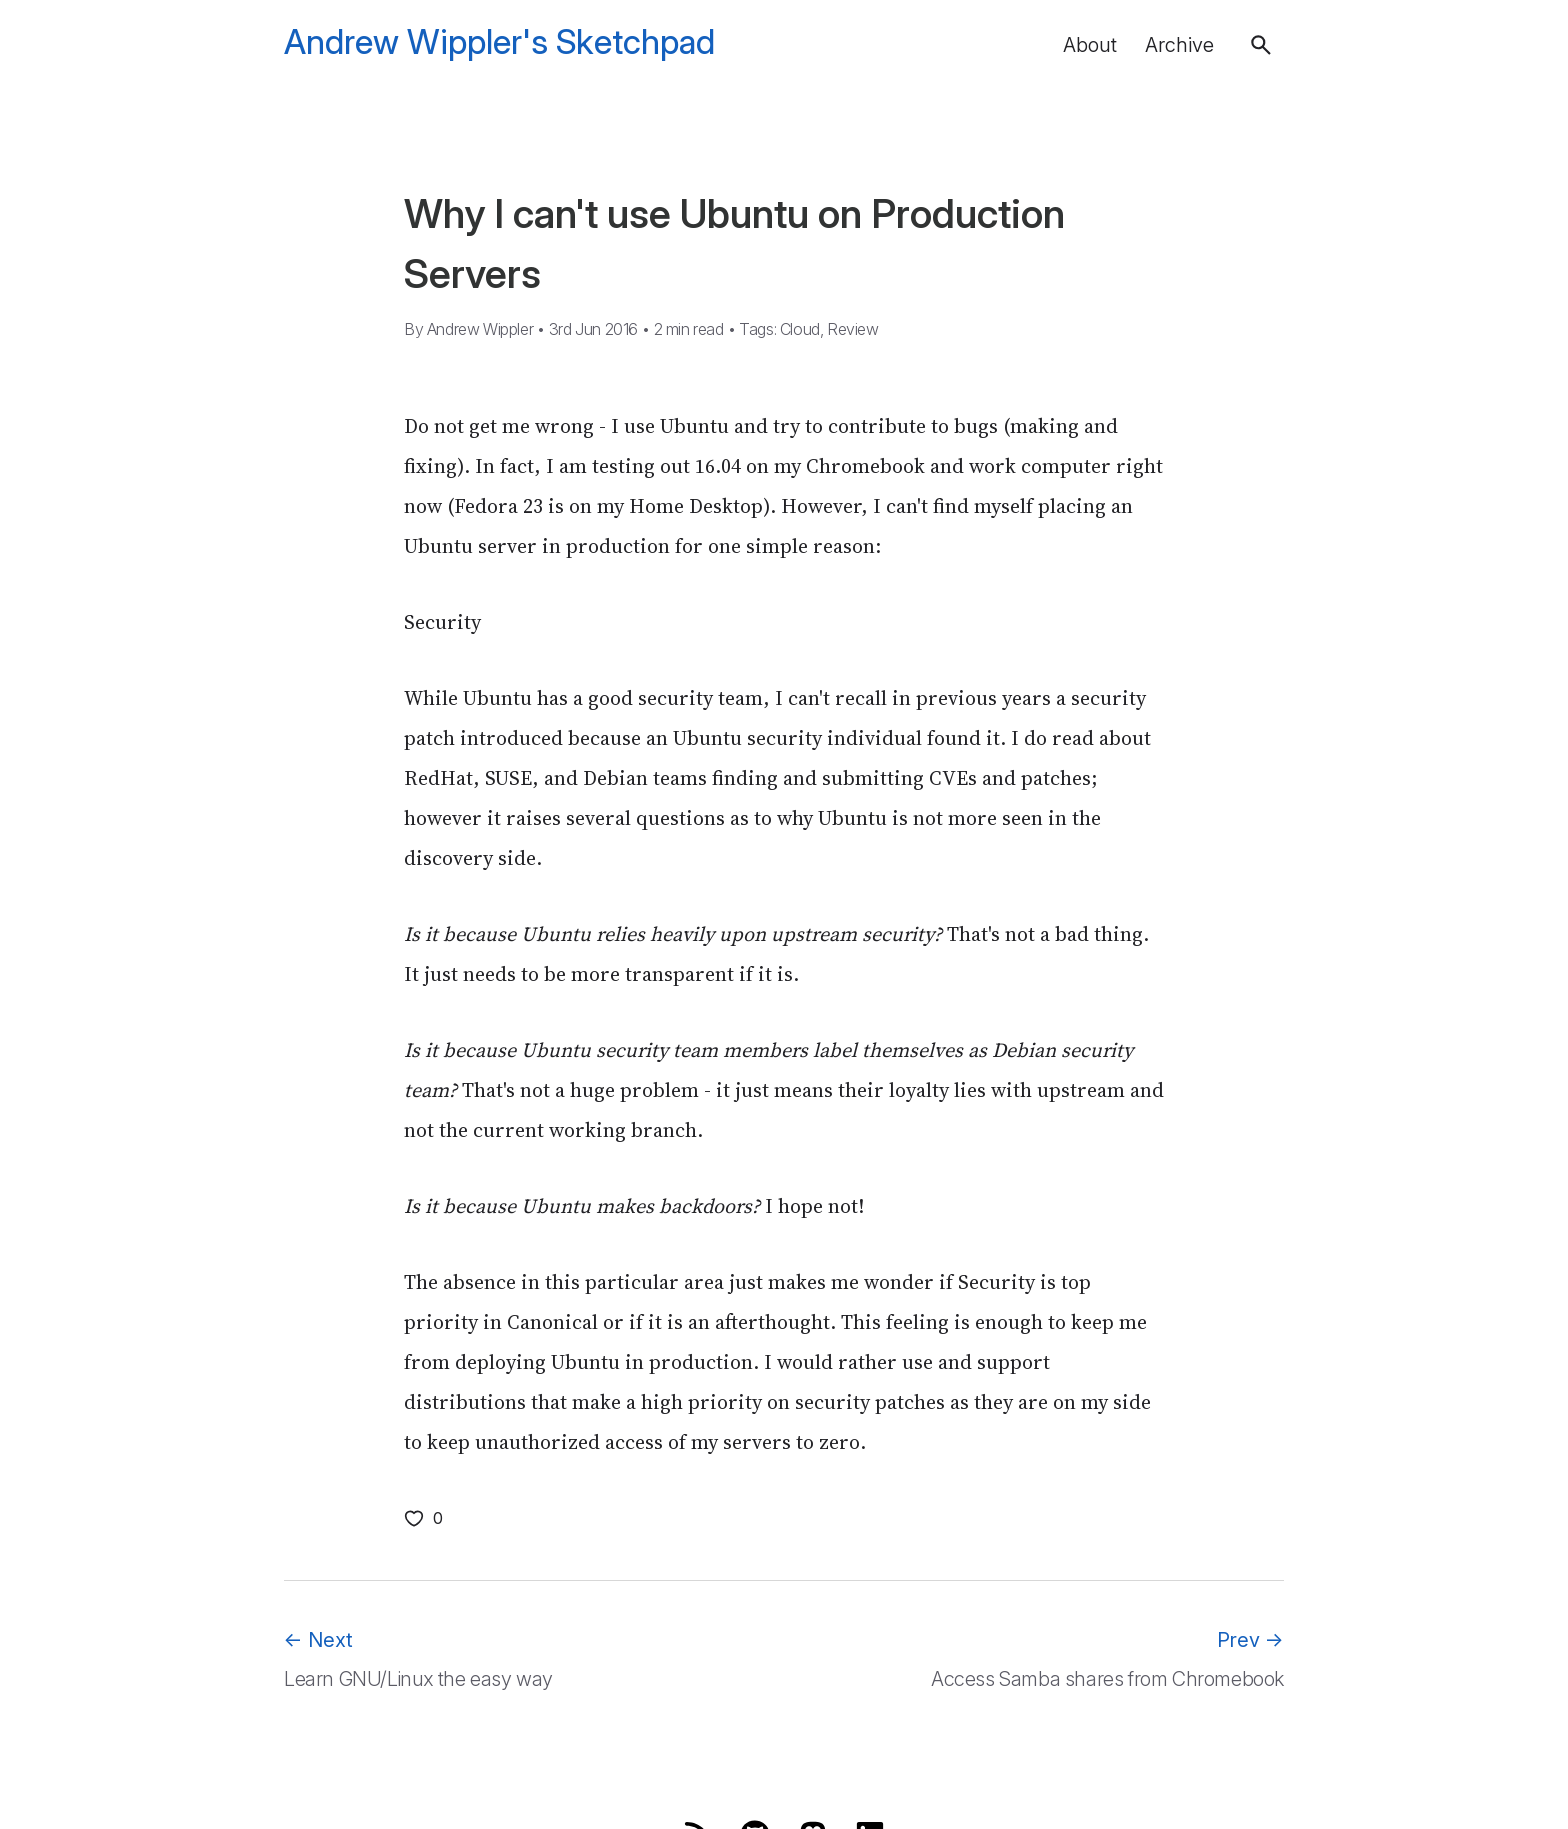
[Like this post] (423, 1518)
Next (318, 1640)
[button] (1261, 45)
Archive (1179, 45)
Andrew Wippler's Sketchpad (499, 42)
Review (853, 329)
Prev (1250, 1640)
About (1090, 45)
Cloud (800, 329)
